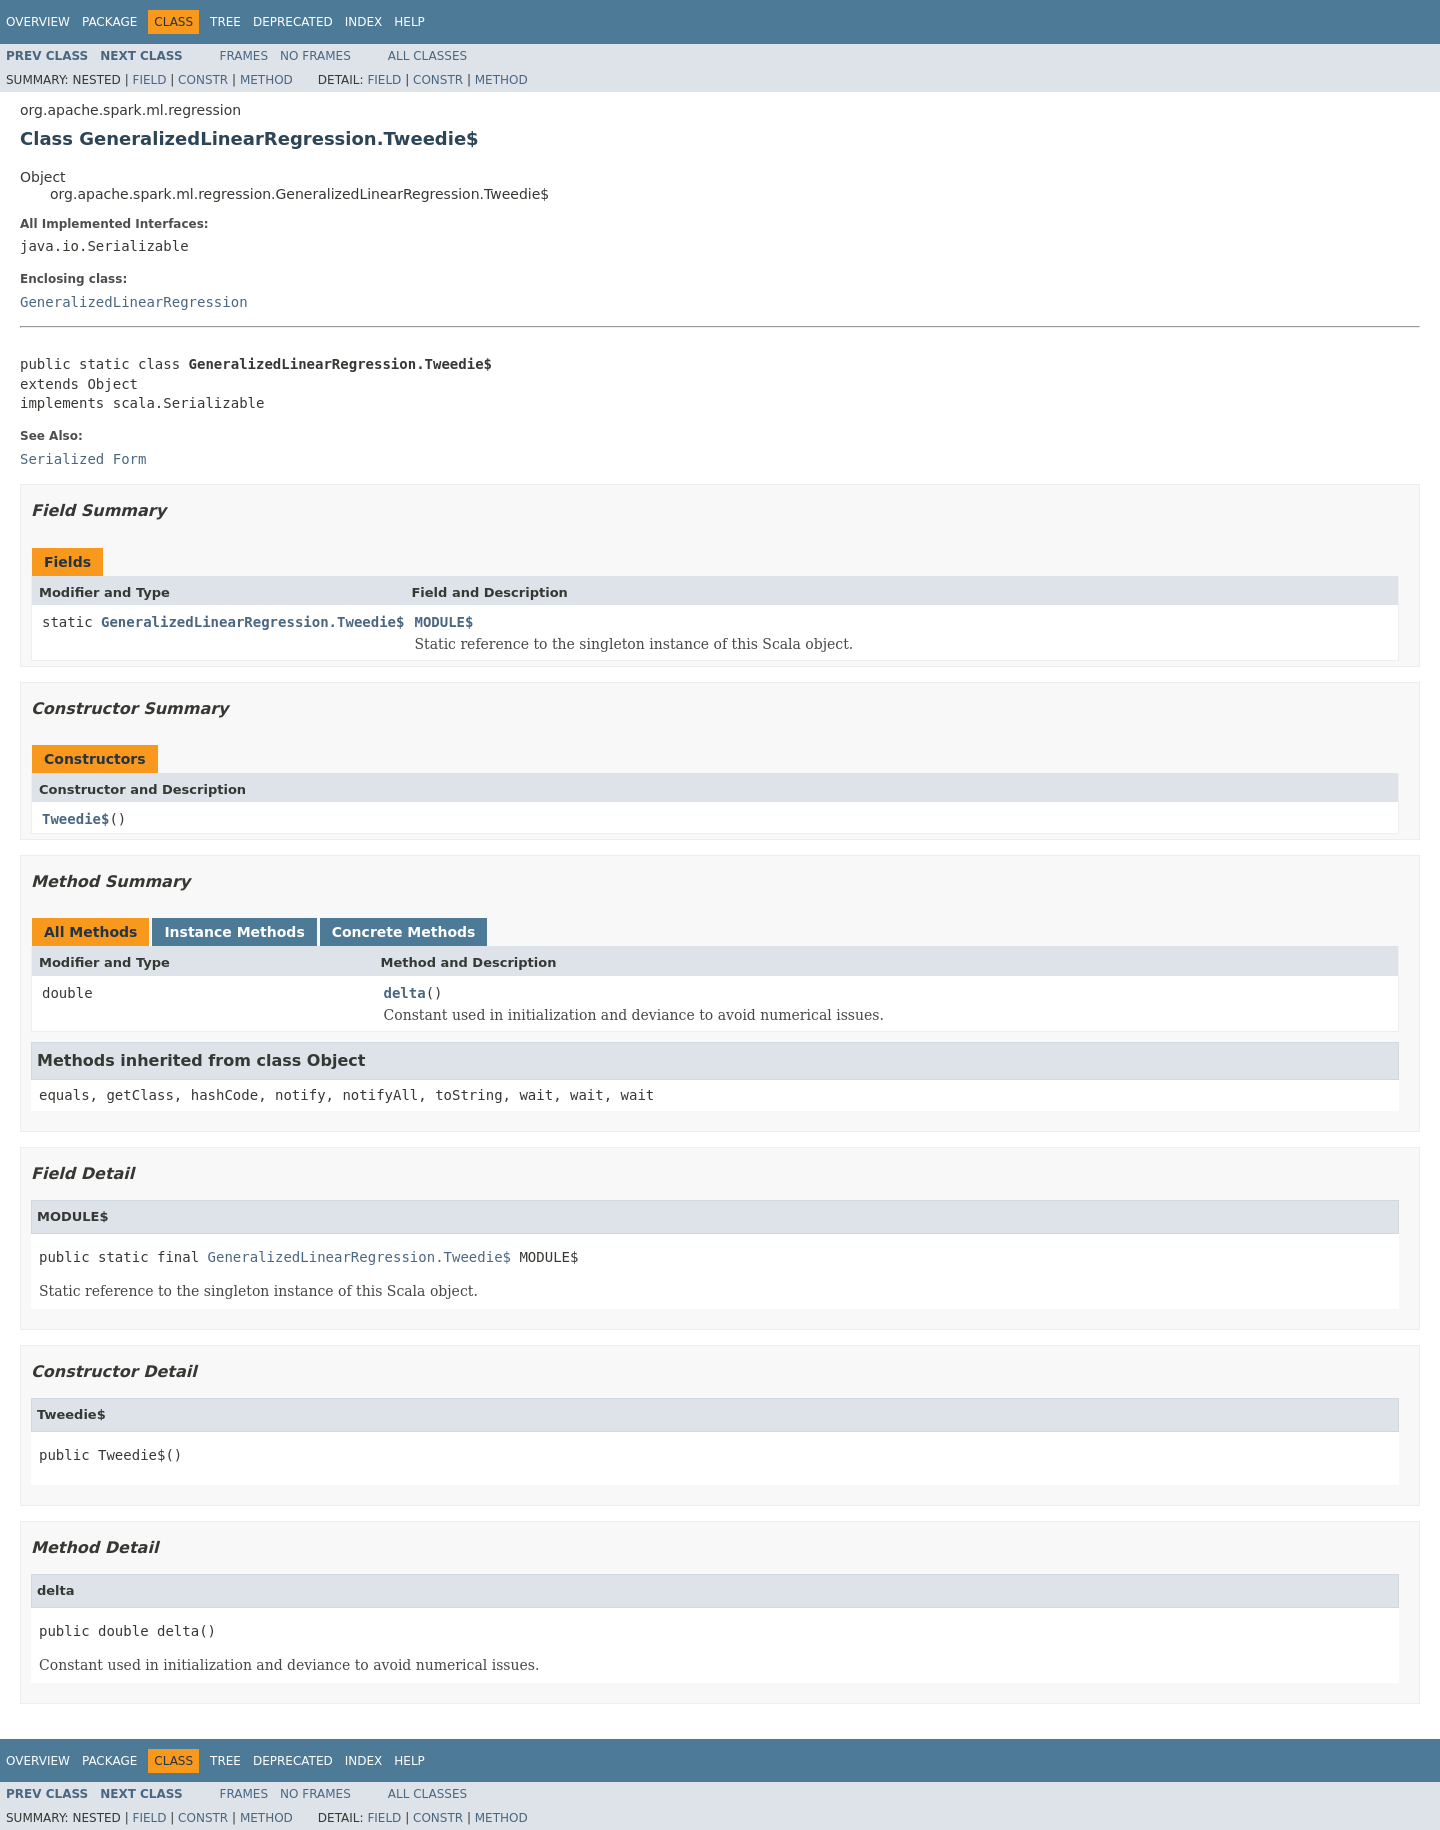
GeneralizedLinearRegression (134, 302)
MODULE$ (443, 622)
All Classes (427, 56)
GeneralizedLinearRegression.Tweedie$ (252, 622)
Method (266, 80)
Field (149, 80)
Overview (38, 22)
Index (364, 22)
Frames (244, 56)
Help (409, 22)
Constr (203, 80)
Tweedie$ (75, 819)
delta (405, 993)
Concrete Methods (404, 932)
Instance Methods (234, 932)
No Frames (315, 56)
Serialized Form (83, 459)
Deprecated (293, 22)
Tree (225, 22)
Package (109, 22)
